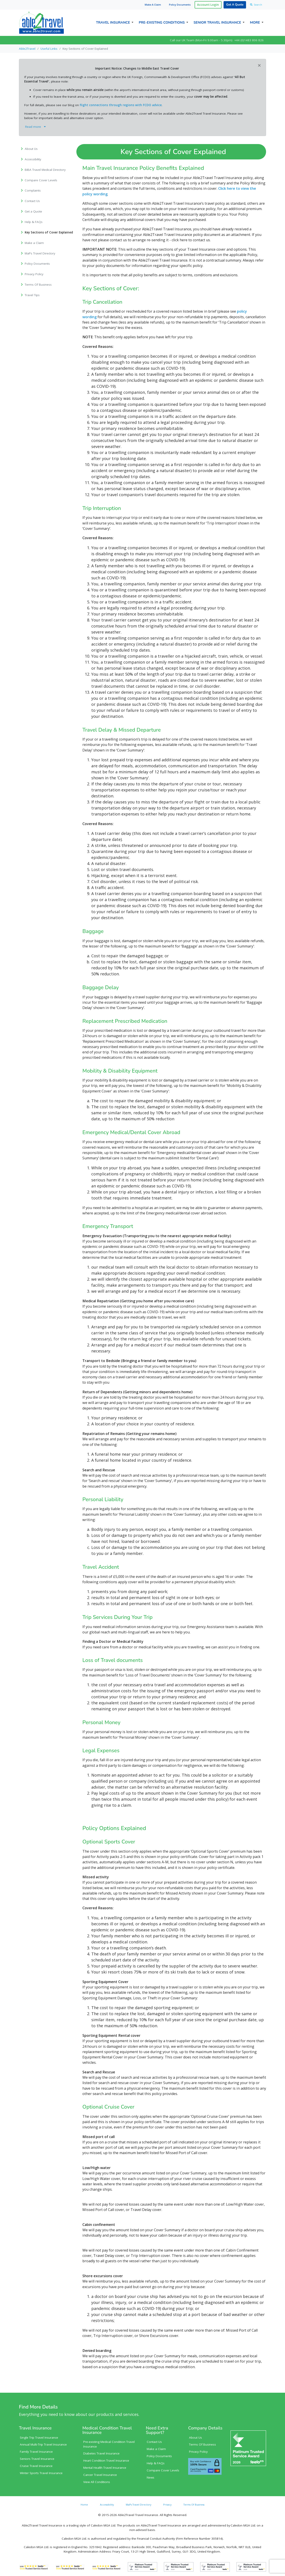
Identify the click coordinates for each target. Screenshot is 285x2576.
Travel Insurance (113, 23)
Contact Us (154, 2442)
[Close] (259, 66)
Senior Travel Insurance (217, 23)
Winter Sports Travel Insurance (41, 2473)
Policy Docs (175, 4)
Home (84, 2505)
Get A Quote (233, 5)
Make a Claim (156, 2449)
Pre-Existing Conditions (162, 23)
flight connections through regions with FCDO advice (121, 105)
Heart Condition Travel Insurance (106, 2461)
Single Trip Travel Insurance (39, 2438)
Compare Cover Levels (163, 2471)
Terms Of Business (202, 2445)
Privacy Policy (198, 2452)
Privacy (167, 2505)
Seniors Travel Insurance (37, 2459)
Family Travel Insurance (36, 2452)
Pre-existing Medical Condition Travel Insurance (109, 2444)
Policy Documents (159, 2456)
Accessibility (107, 2505)
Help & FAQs (156, 2464)
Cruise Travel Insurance (36, 2466)
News (150, 2478)
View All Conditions (96, 2482)
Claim (148, 4)
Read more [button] (35, 127)
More (255, 23)
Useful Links (49, 49)
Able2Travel (27, 49)
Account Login (205, 5)
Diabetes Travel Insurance (101, 2454)
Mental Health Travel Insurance (104, 2468)
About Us (195, 2438)
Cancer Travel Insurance (100, 2475)
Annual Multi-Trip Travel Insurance (43, 2445)
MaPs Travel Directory (138, 2505)
